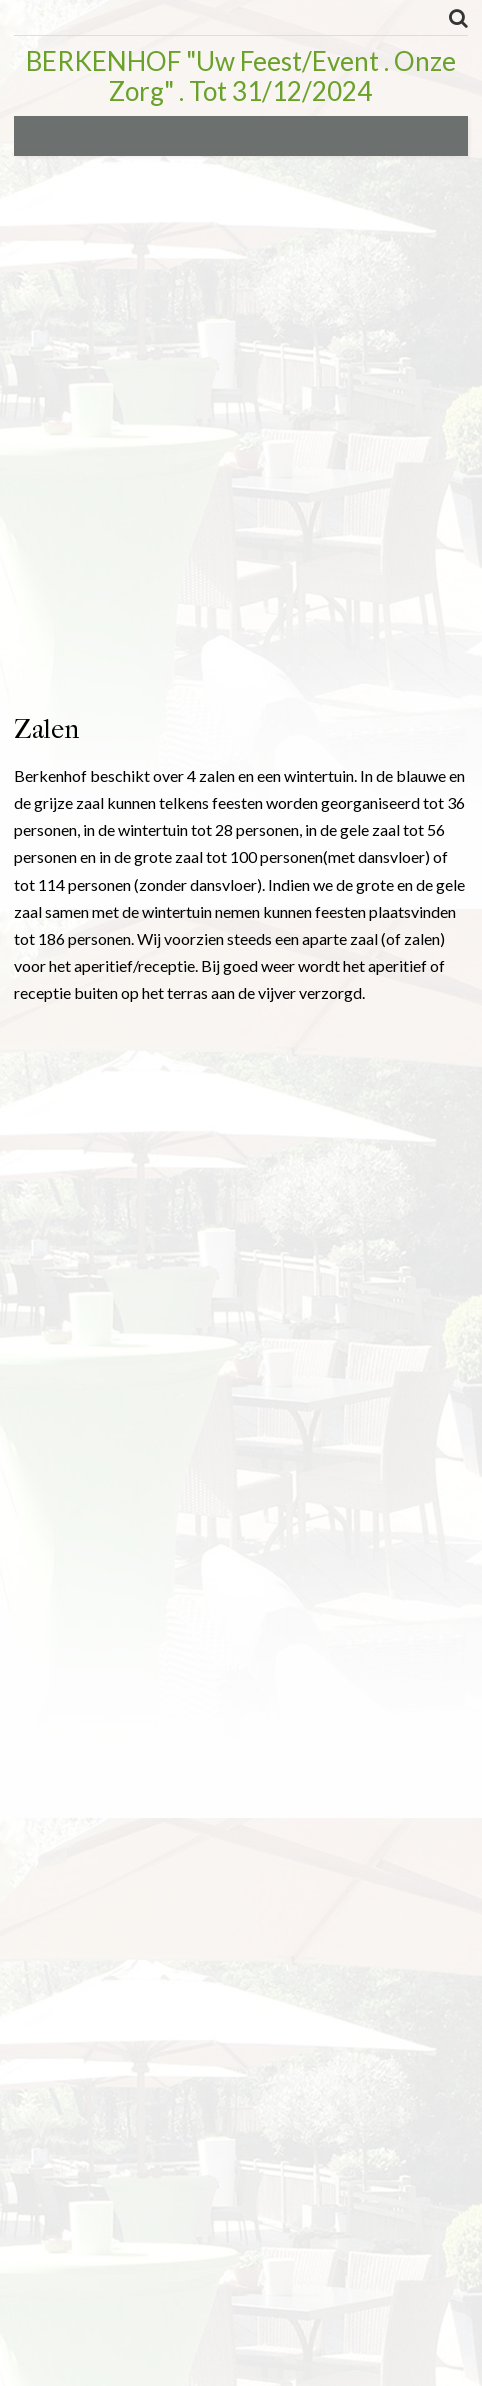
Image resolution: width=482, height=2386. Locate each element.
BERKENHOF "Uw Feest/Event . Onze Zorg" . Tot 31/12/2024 (241, 76)
